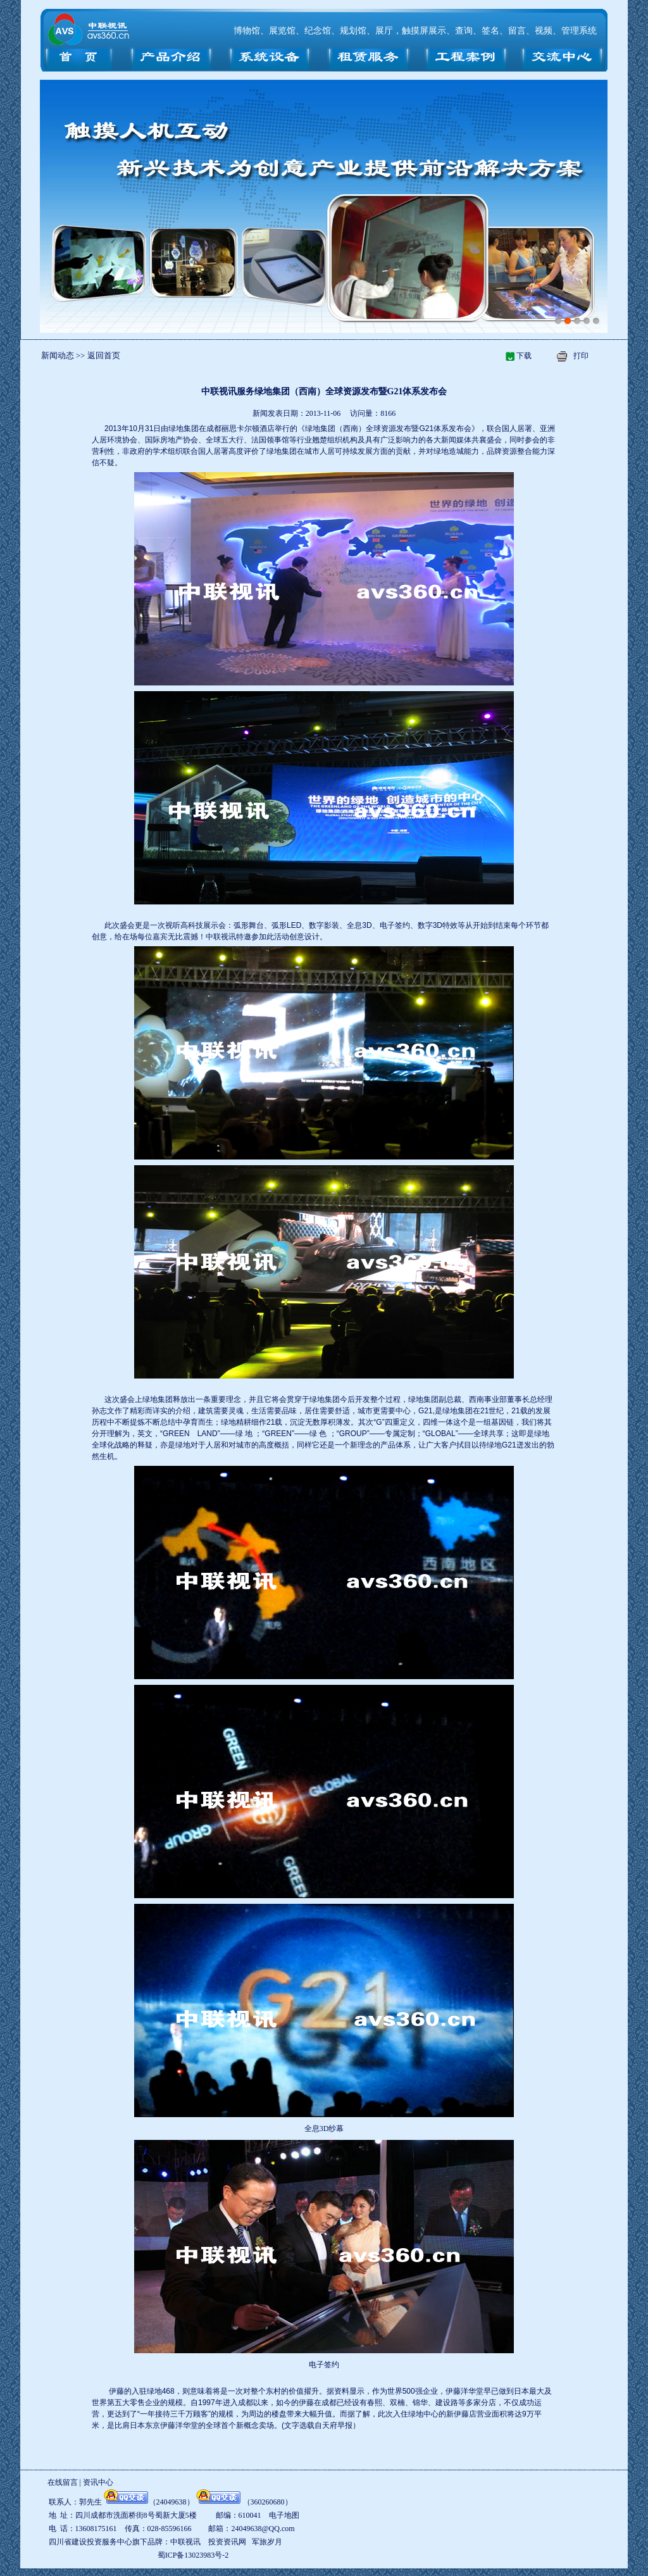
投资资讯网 (227, 2541)
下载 (524, 355)
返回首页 (103, 355)
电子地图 (284, 2515)
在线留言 (62, 2482)
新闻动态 (58, 355)
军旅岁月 (267, 2541)
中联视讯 (221, 936)
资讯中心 (98, 2482)
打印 (581, 355)
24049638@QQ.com (263, 2528)
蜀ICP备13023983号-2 (193, 2555)
